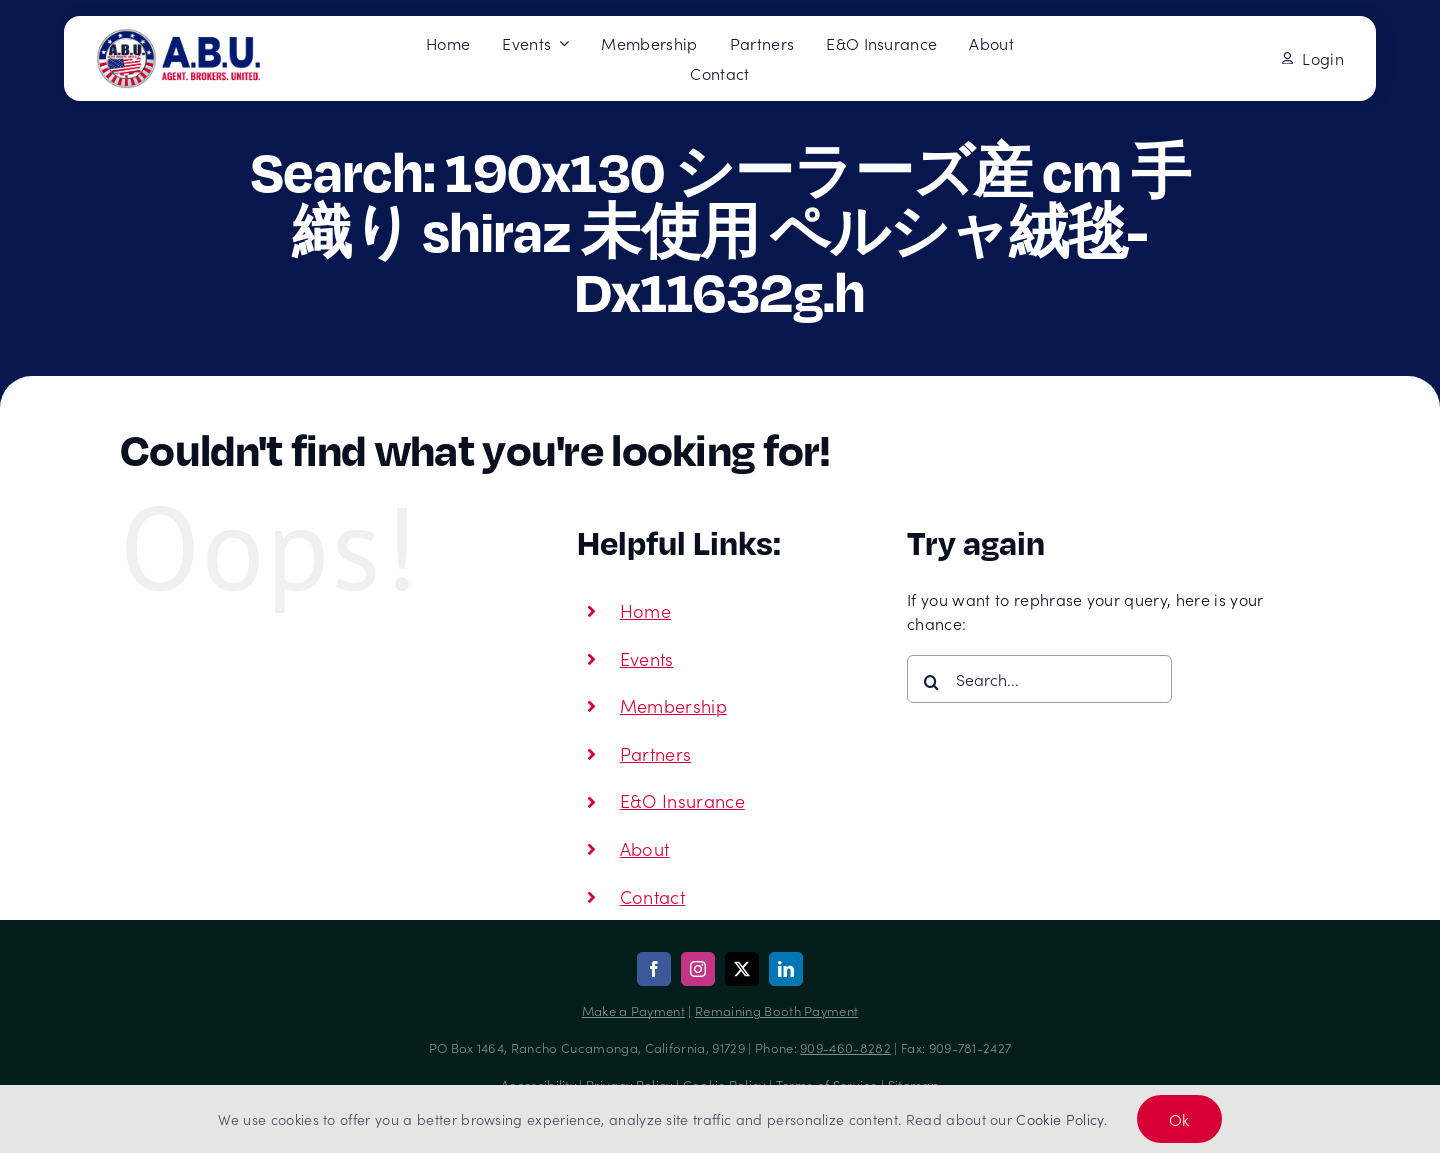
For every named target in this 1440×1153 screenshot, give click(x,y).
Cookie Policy (1059, 1119)
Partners (656, 753)
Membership (673, 705)
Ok (1179, 1119)
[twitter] (742, 969)
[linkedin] (786, 969)
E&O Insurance (682, 800)
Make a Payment (633, 1010)
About (645, 848)
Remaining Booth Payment (776, 1010)
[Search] (931, 682)
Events (647, 658)
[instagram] (698, 969)
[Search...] (1039, 679)
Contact (652, 896)
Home (645, 610)
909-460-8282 (845, 1047)
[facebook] (654, 969)
